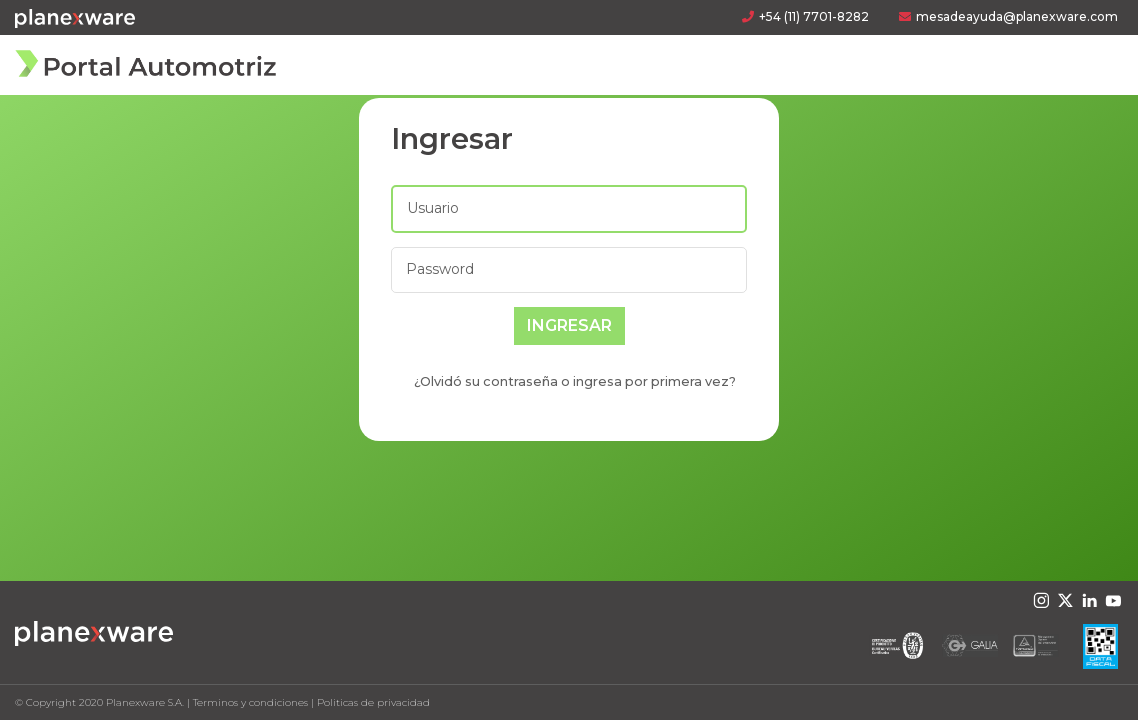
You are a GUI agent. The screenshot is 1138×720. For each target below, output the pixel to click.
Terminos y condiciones (250, 702)
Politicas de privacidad (373, 702)
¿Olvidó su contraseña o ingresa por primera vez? (575, 381)
